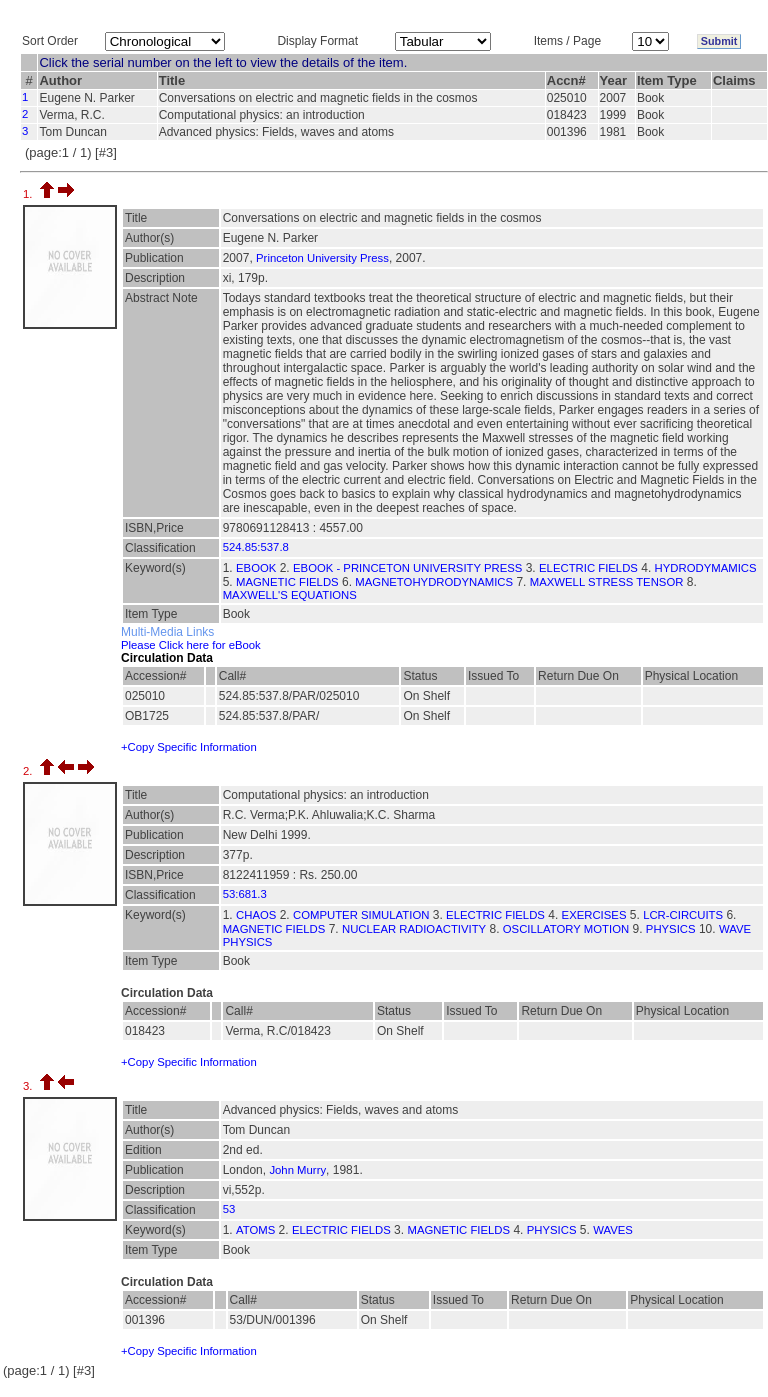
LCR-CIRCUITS (683, 915)
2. (29, 771)
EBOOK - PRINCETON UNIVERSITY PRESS (407, 568)
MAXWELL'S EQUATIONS (290, 595)
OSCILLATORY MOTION (566, 929)
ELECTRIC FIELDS (588, 568)
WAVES (613, 1230)
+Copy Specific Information (189, 747)
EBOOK (256, 568)
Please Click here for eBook (191, 645)
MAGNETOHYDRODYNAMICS (434, 582)
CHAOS (256, 915)
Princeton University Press (322, 258)
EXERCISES (594, 915)
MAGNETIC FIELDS (287, 582)
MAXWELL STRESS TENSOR (607, 582)
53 (229, 1209)
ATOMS (255, 1230)
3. (29, 1086)
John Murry (297, 1170)
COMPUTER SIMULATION (361, 915)
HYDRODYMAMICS (706, 568)
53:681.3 (245, 894)
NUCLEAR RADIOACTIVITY (414, 929)
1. (29, 194)
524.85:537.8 (256, 547)
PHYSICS (671, 929)
